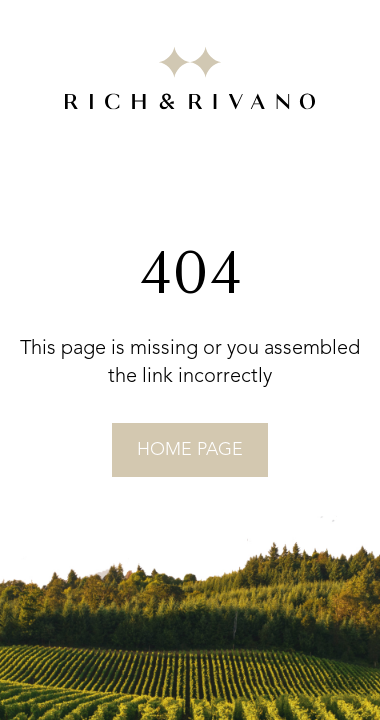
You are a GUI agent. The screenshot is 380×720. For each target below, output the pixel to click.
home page (190, 450)
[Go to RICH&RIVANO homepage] (190, 82)
